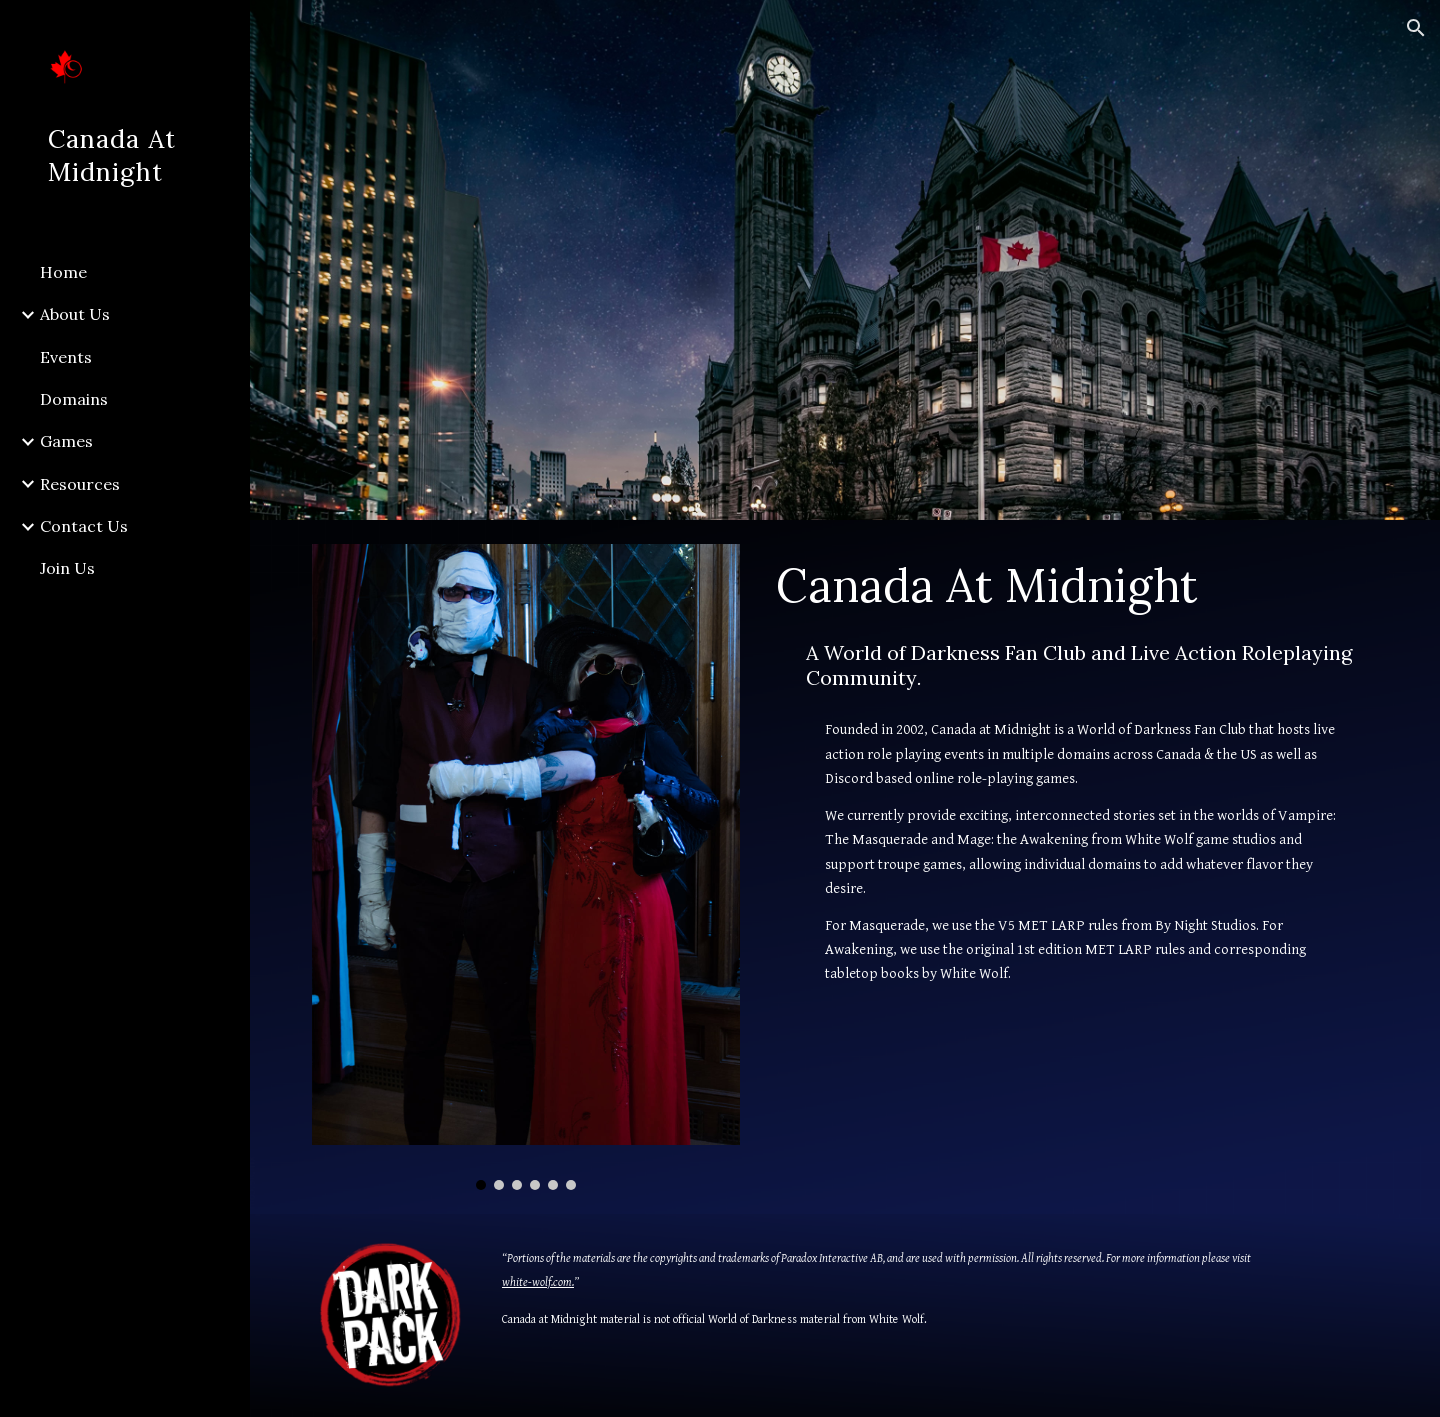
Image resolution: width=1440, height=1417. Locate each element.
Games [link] (66, 441)
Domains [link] (74, 399)
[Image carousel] (526, 867)
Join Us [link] (67, 568)
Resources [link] (80, 484)
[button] (1416, 28)
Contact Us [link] (84, 526)
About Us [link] (75, 314)
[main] (1073, 585)
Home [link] (63, 272)
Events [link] (66, 357)
